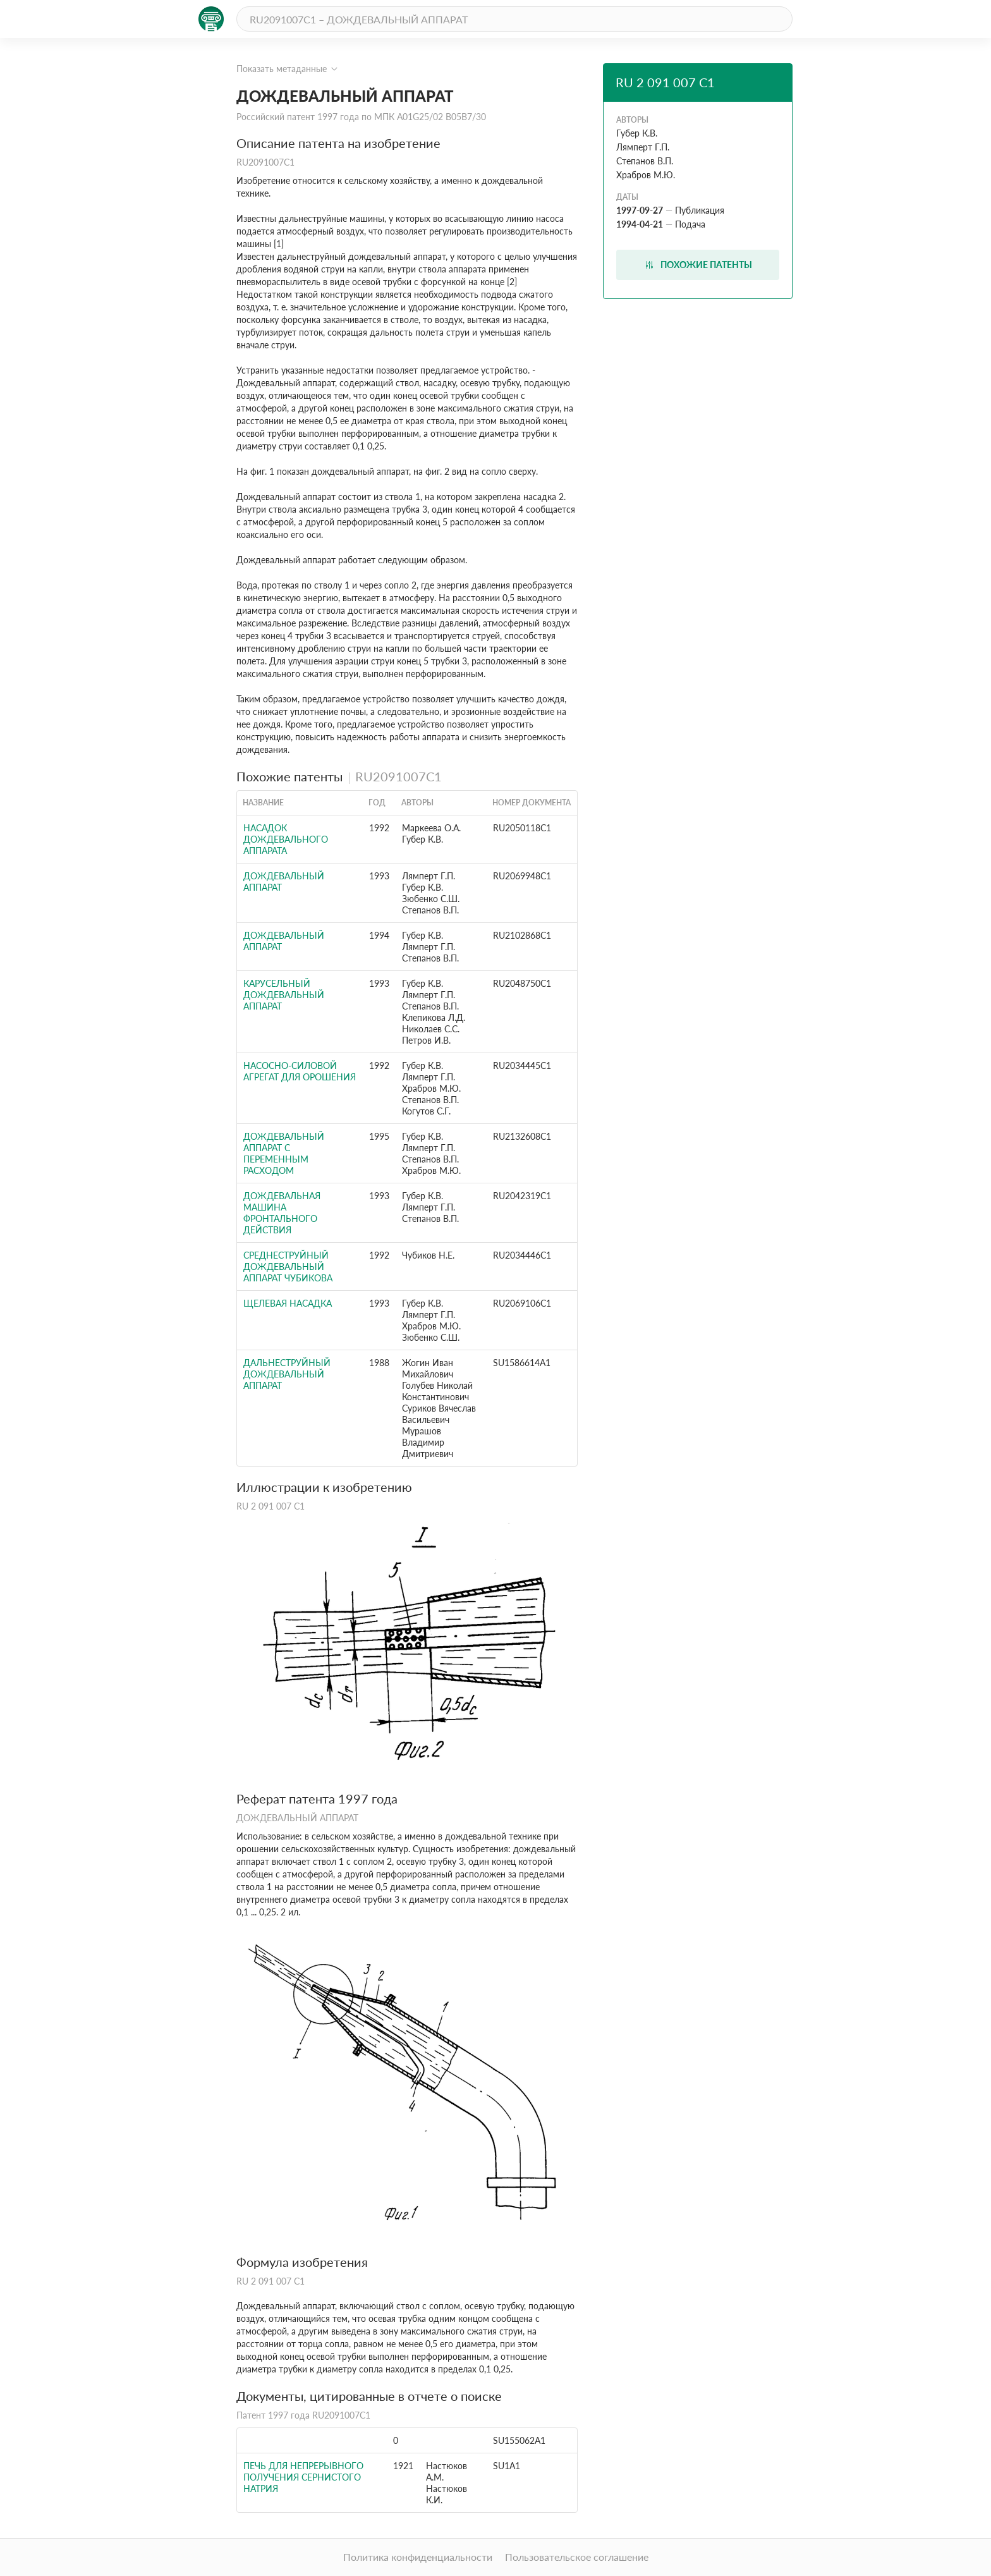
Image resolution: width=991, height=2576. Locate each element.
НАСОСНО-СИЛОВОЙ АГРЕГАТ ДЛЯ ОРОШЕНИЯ (299, 1071)
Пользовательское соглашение (576, 2557)
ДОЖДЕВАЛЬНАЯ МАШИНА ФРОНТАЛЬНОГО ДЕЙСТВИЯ (281, 1212)
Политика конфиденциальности (417, 2557)
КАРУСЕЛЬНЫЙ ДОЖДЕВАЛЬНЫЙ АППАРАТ (283, 994)
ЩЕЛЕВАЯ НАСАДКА (287, 1303)
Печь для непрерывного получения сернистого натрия (303, 2477)
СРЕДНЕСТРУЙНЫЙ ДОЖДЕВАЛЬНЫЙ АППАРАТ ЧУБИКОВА (287, 1266)
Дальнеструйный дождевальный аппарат (287, 1374)
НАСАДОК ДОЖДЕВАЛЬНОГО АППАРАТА (285, 839)
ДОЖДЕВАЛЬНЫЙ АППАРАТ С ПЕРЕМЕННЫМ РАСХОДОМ (283, 1153)
